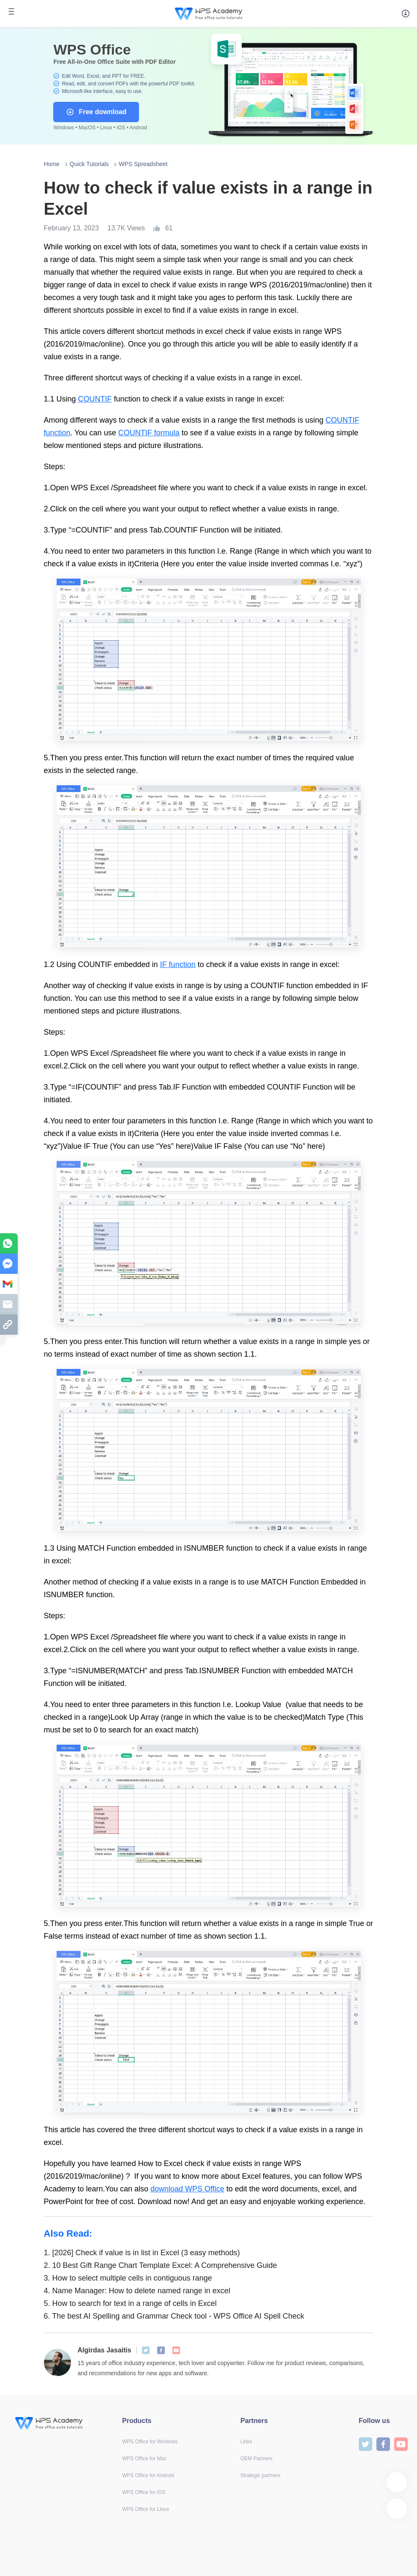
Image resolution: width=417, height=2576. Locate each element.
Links (246, 2442)
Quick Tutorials (89, 164)
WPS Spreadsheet (143, 164)
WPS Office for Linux (145, 2509)
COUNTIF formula (149, 433)
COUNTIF (95, 399)
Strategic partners (260, 2475)
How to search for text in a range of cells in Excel (130, 2303)
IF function (178, 964)
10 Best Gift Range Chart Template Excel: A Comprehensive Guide (160, 2265)
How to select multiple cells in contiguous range (128, 2278)
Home (52, 164)
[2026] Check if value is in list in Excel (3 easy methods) (142, 2252)
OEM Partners (256, 2458)
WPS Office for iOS (143, 2492)
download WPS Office (187, 2189)
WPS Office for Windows (149, 2442)
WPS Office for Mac (144, 2458)
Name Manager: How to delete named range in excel (137, 2290)
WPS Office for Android (148, 2475)
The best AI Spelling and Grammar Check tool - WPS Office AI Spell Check (174, 2316)
